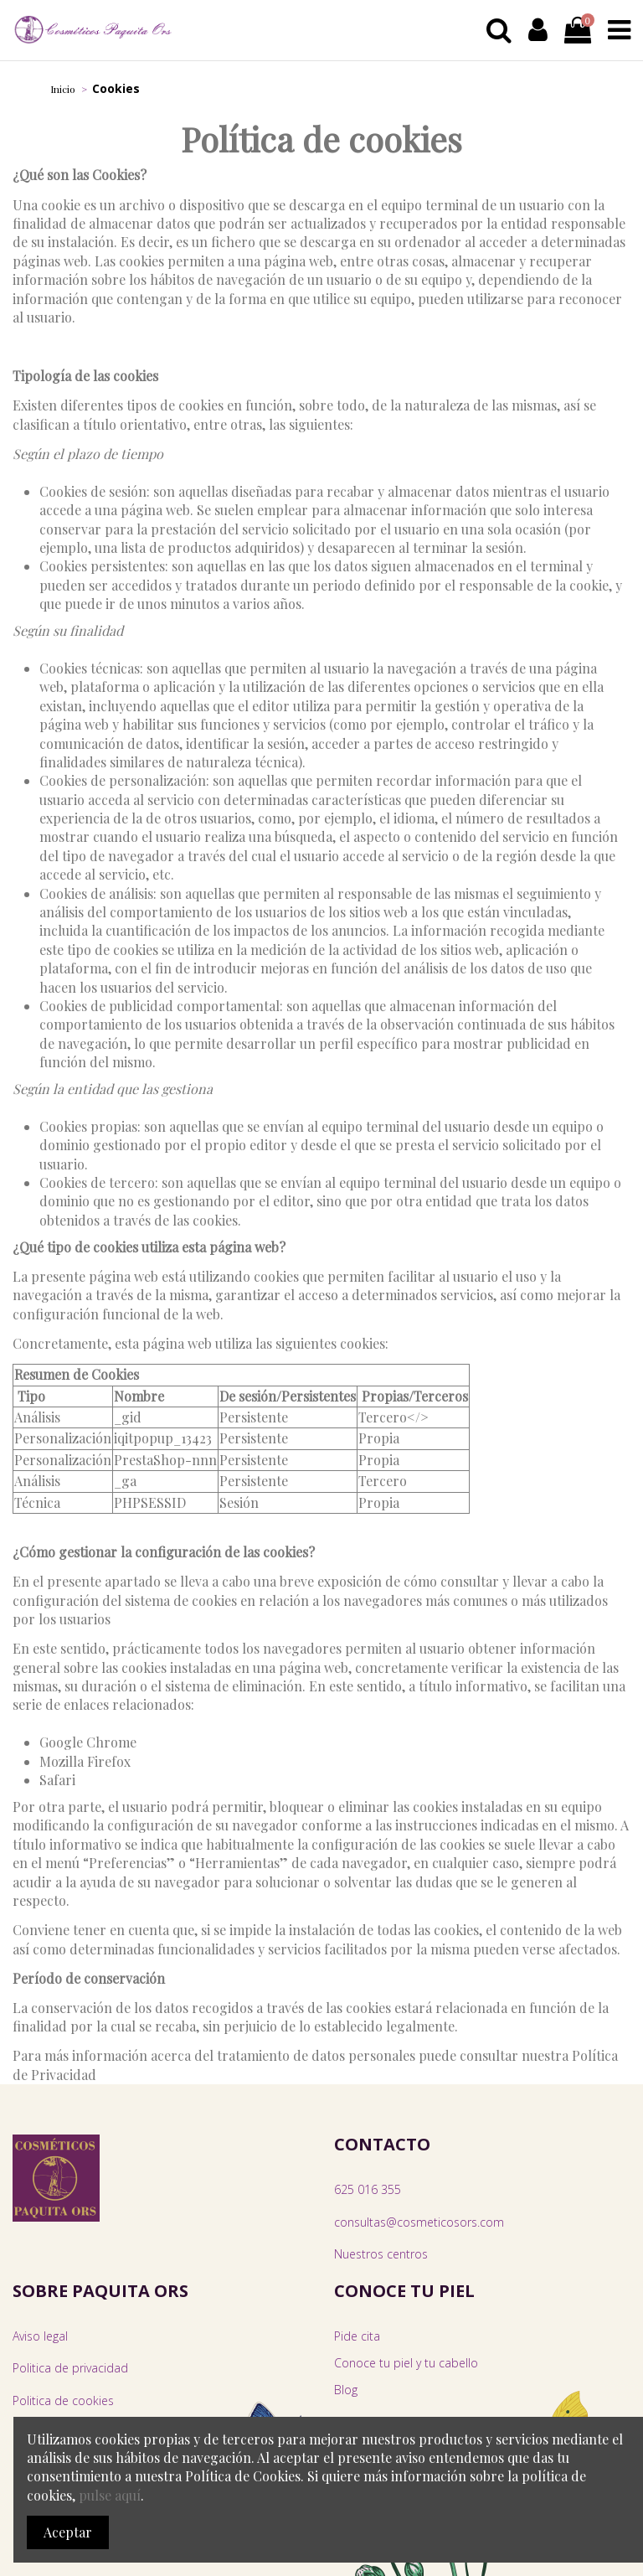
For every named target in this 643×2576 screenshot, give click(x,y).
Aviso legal (40, 2336)
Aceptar (68, 2532)
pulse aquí (110, 2495)
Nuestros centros (381, 2254)
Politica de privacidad (70, 2368)
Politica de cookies (63, 2400)
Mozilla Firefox (85, 1761)
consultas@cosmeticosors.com (419, 2222)
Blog (346, 2390)
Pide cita (357, 2336)
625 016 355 (367, 2189)
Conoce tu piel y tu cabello (406, 2363)
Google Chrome (87, 1742)
